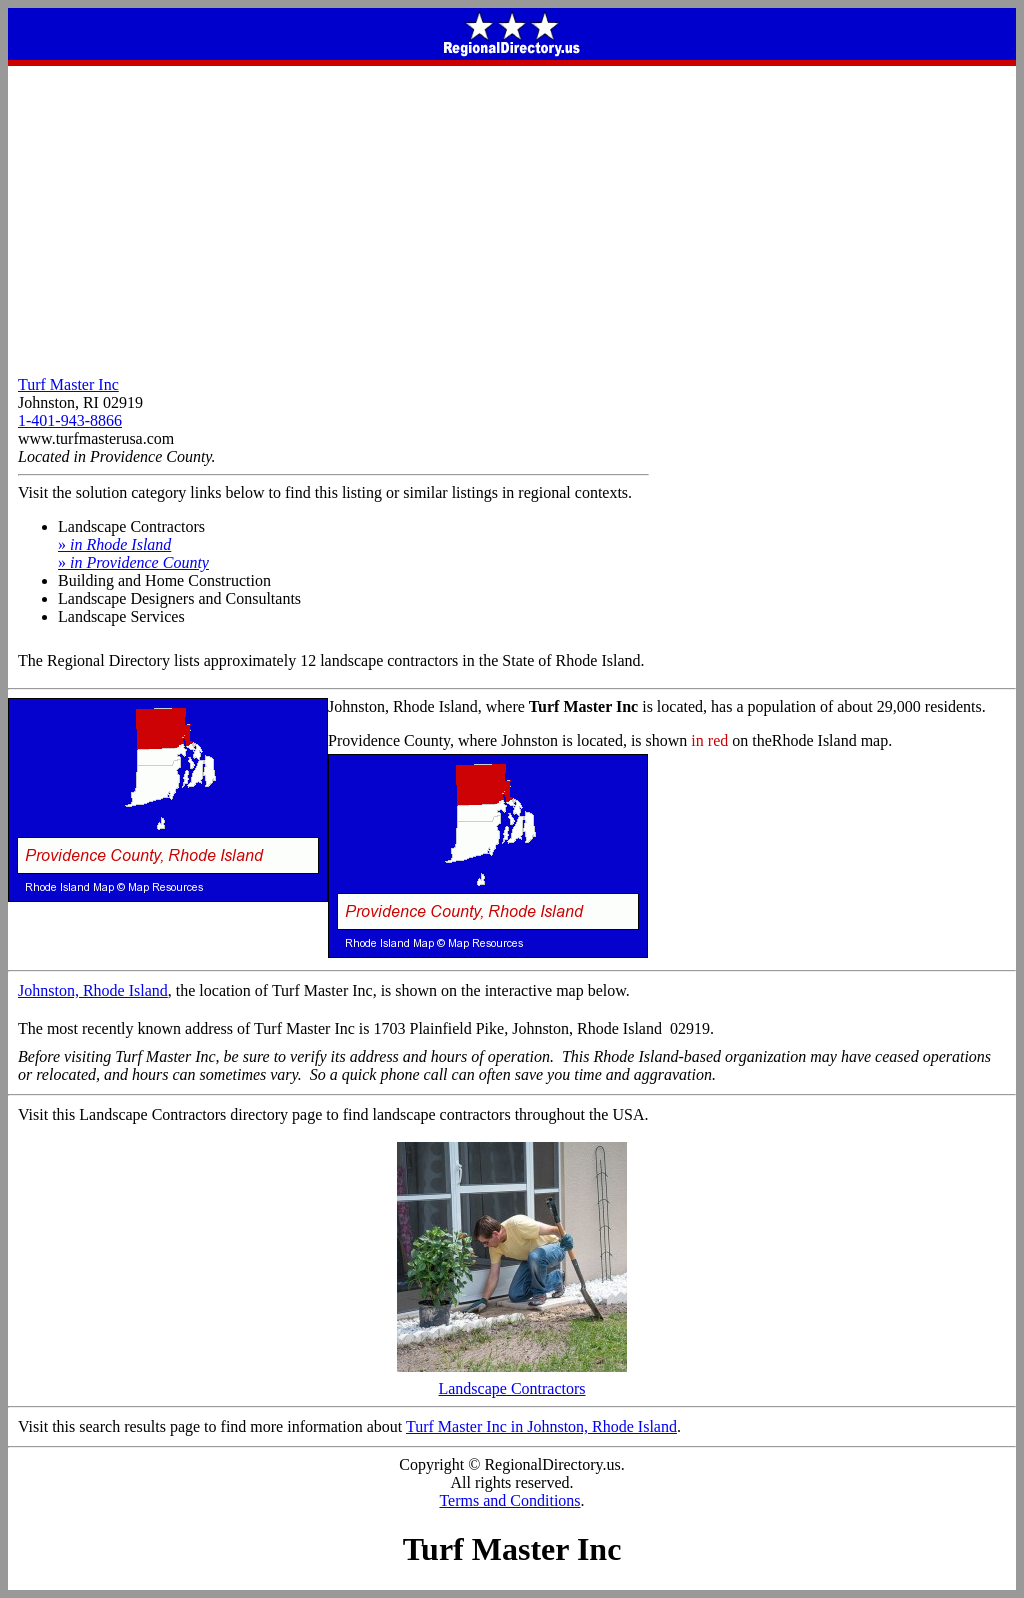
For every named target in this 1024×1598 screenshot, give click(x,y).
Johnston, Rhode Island (93, 990)
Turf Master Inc (68, 384)
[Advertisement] (512, 216)
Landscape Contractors (512, 1381)
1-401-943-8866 (70, 420)
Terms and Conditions (509, 1500)
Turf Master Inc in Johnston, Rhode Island (541, 1426)
